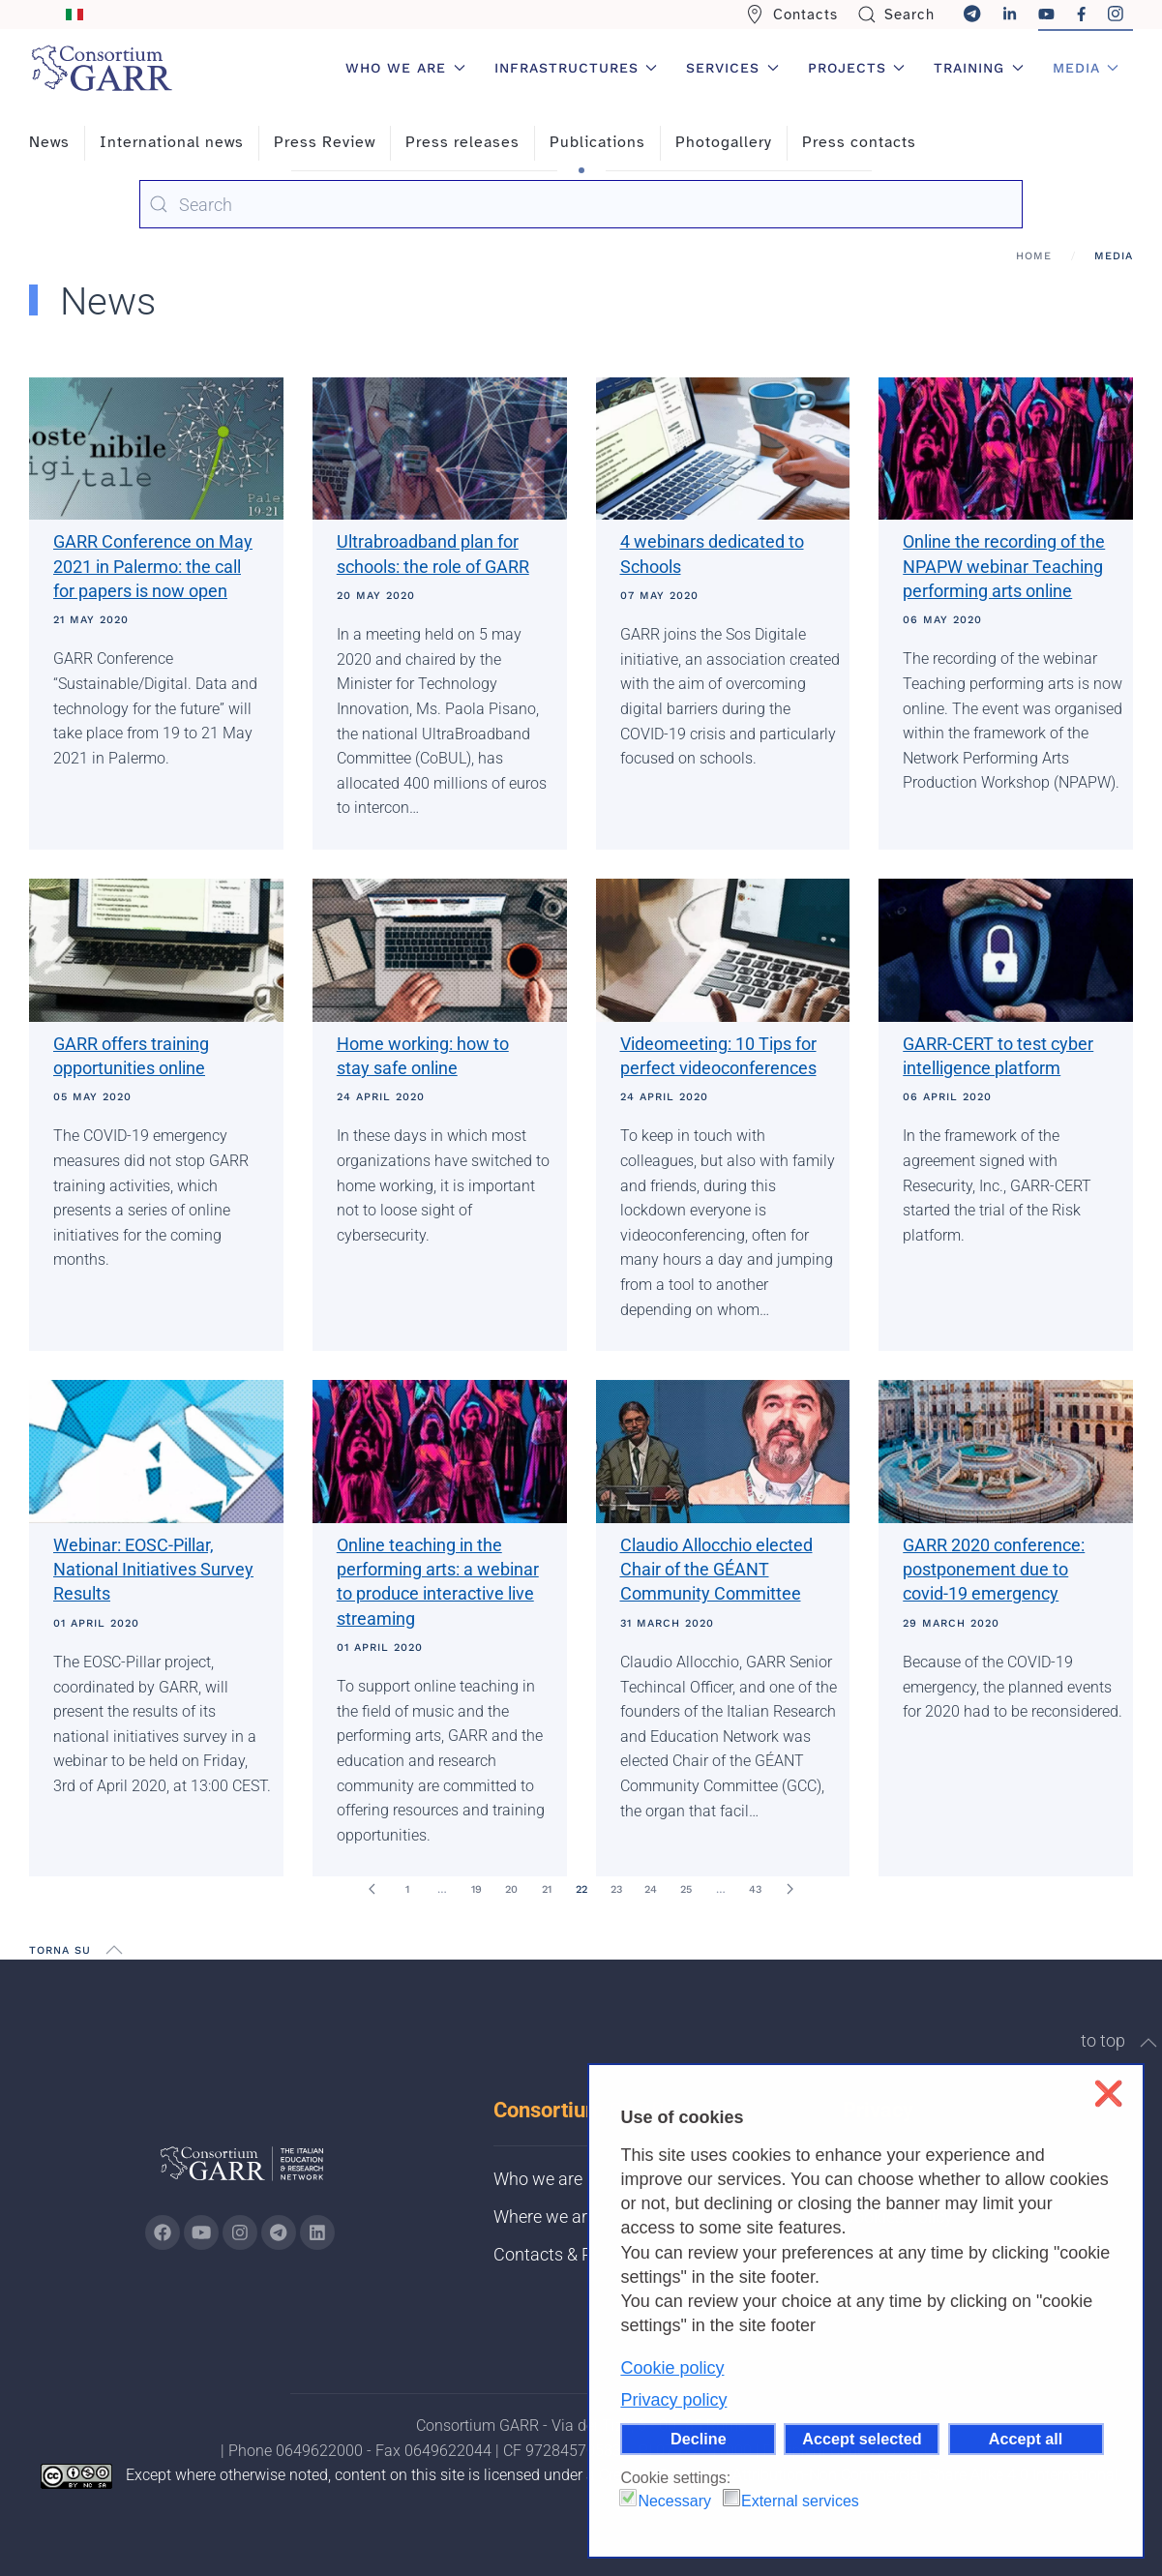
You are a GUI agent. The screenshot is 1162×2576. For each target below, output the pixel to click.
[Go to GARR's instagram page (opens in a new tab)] (240, 2232)
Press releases (462, 142)
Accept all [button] (1025, 2438)
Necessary (674, 2501)
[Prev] (372, 1889)
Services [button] (732, 67)
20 (511, 1889)
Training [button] (979, 67)
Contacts (791, 14)
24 (650, 1889)
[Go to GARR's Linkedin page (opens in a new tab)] (317, 2232)
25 (686, 1889)
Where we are (544, 2216)
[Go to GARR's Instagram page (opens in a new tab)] (162, 2232)
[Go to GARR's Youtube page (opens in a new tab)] (201, 2232)
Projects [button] (857, 67)
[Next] (790, 1889)
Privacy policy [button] (673, 2400)
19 (476, 1889)
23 (616, 1889)
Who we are (537, 2179)
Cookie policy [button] (672, 2368)
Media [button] (1086, 67)
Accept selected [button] (861, 2438)
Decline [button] (698, 2438)
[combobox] (581, 204)
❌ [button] (1108, 2093)
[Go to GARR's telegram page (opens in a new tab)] (278, 2232)
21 (546, 1889)
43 (755, 1889)
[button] (114, 1950)
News (49, 142)
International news (172, 142)
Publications (597, 142)
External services (800, 2501)
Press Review (324, 142)
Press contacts (859, 142)
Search (896, 14)
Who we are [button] (405, 67)
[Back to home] (101, 67)
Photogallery (723, 142)
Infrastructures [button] (576, 67)
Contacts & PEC (553, 2254)
